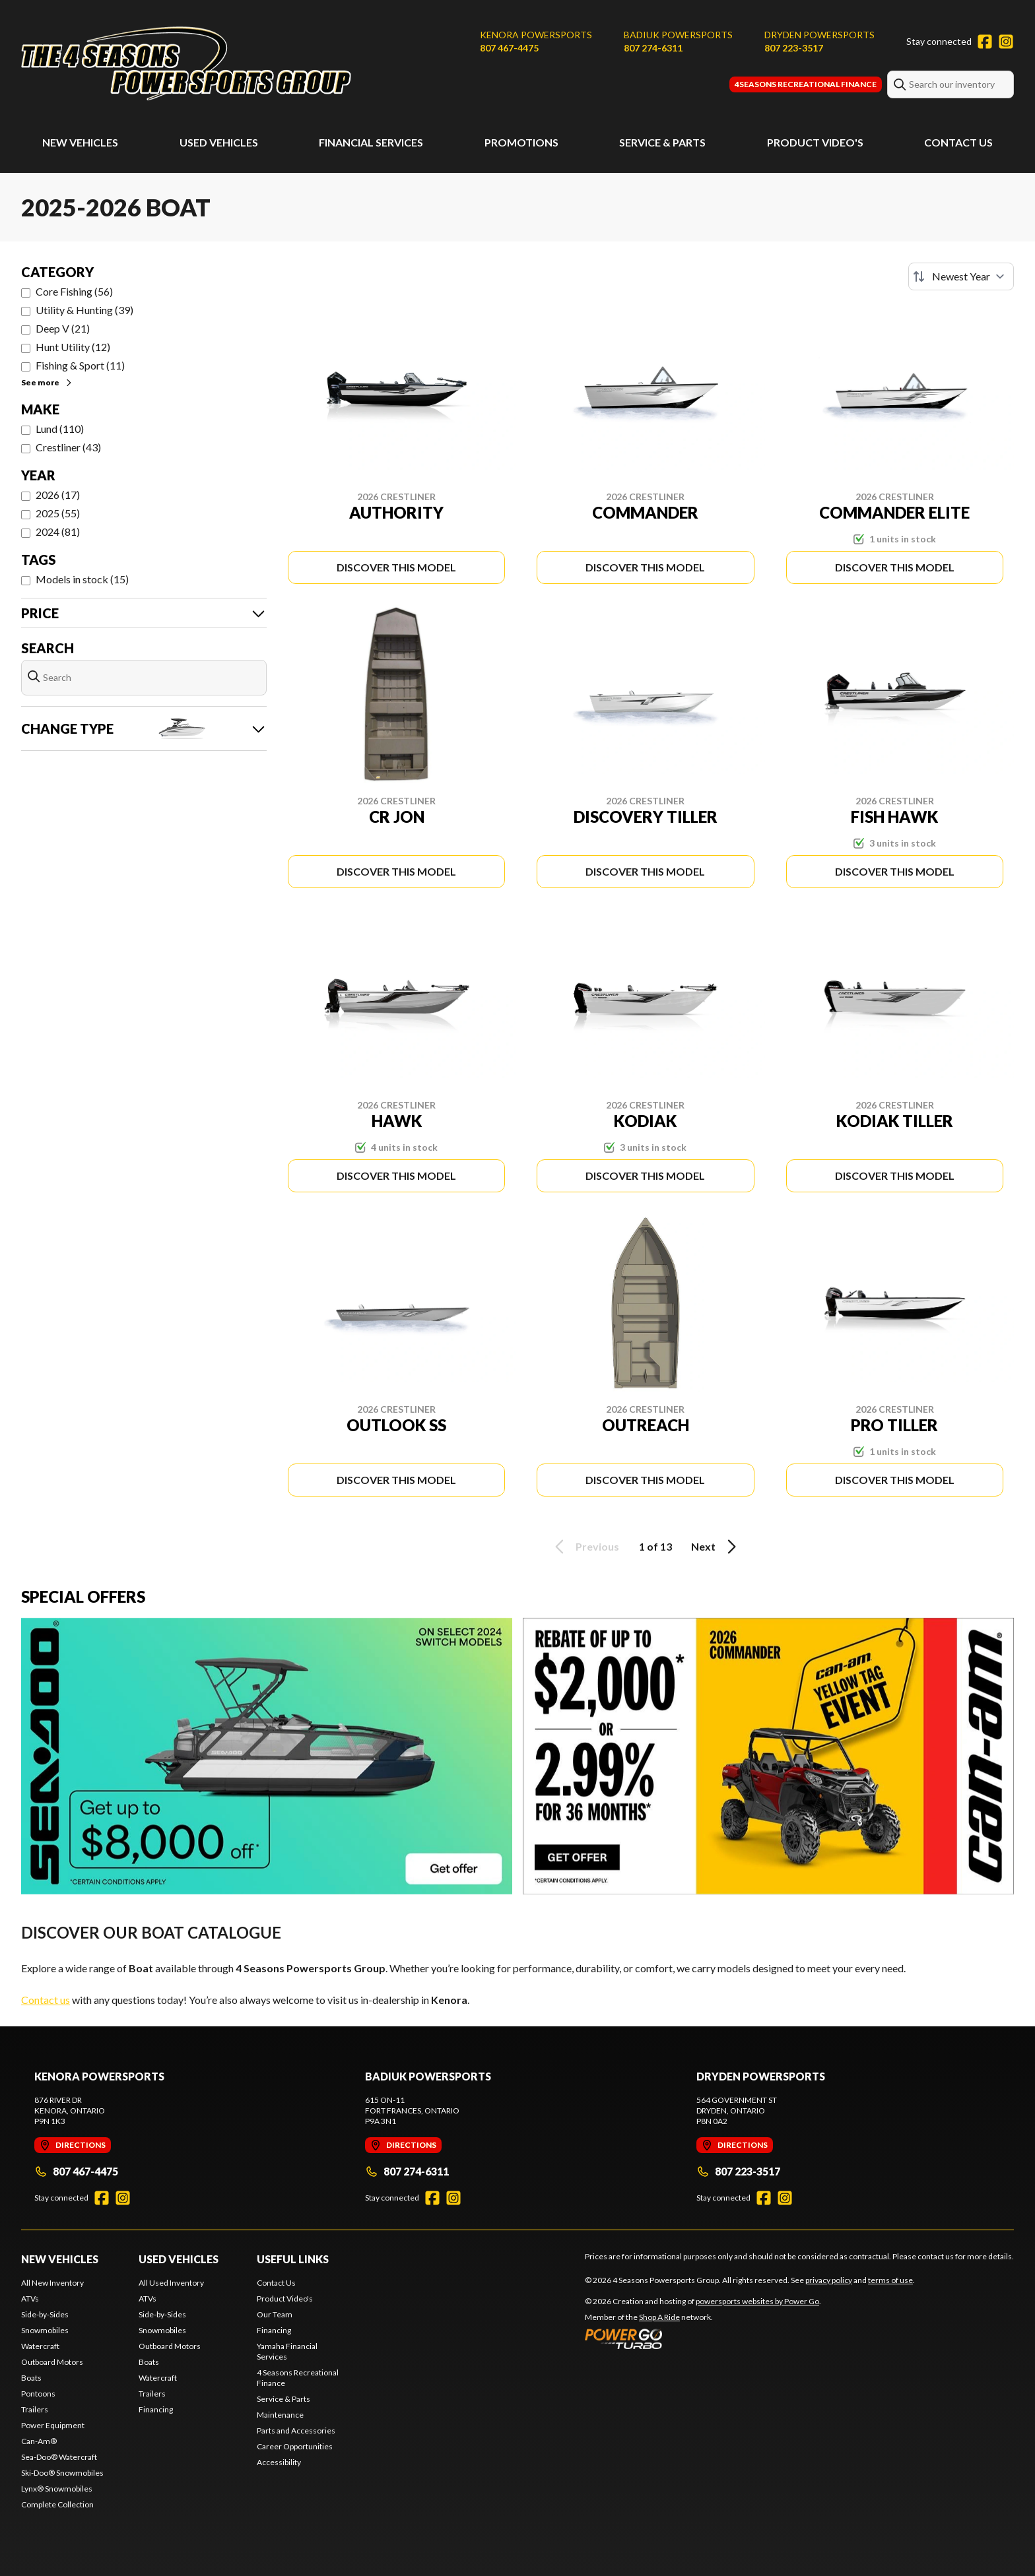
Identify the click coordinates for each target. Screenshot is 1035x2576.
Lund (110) (60, 428)
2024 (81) (58, 531)
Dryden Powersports (819, 34)
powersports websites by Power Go (757, 2301)
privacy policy (828, 2280)
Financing (156, 2409)
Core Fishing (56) (74, 291)
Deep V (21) (63, 328)
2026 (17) (58, 494)
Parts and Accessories (296, 2430)
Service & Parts (662, 142)
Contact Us (958, 142)
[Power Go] (703, 2338)
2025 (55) (58, 513)
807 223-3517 (793, 47)
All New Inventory (52, 2283)
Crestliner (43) (68, 447)
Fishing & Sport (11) (80, 365)
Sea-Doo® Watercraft (59, 2457)
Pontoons (38, 2394)
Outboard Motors (52, 2362)
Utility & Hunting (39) (84, 310)
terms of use (890, 2280)
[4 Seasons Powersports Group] (186, 63)
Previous (585, 1547)
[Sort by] (961, 276)
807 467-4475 (509, 47)
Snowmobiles (45, 2330)
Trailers (34, 2409)
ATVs (30, 2298)
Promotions (521, 142)
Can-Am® (39, 2441)
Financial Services (371, 142)
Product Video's (815, 142)
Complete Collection (57, 2504)
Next (716, 1547)
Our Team (274, 2314)
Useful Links (293, 2259)
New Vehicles (80, 142)
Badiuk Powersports (678, 34)
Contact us (45, 1999)
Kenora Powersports (536, 34)
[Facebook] (985, 41)
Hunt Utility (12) (73, 346)
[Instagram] (1006, 41)
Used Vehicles (219, 142)
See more (47, 382)
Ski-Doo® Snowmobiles (62, 2473)
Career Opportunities (295, 2446)
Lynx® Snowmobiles (56, 2489)
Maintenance (280, 2415)
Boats (31, 2378)
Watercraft (40, 2346)
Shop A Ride (659, 2317)
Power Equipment (52, 2425)
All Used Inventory (171, 2283)
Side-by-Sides (45, 2314)
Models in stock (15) (82, 579)
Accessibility (279, 2462)
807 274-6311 (653, 47)
